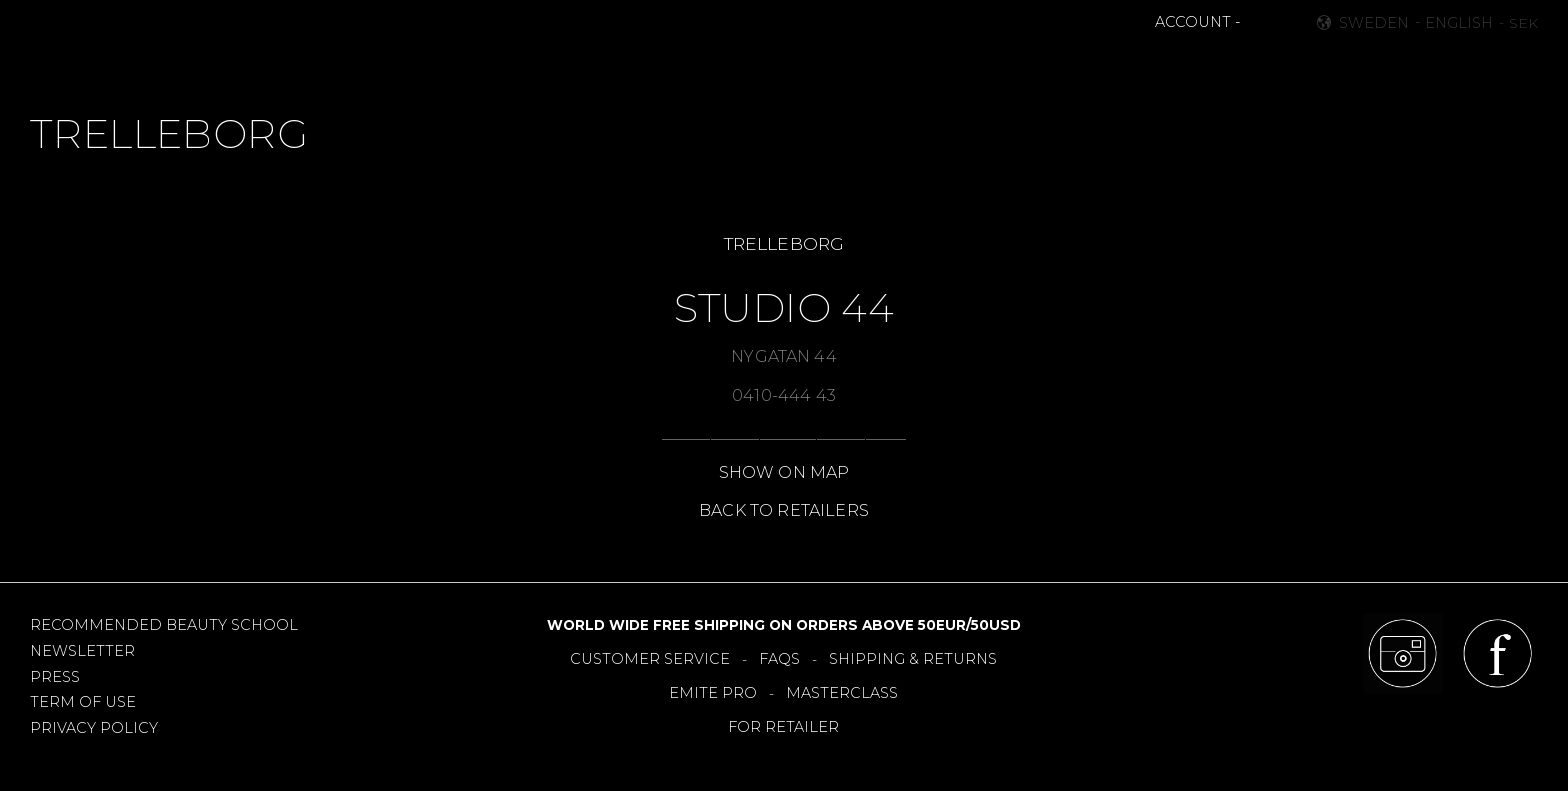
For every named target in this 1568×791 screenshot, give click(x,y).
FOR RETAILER (783, 727)
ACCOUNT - (1197, 22)
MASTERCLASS (842, 693)
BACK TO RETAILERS (784, 510)
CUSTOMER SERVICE (650, 659)
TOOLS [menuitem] (797, 66)
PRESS (55, 677)
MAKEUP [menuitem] (521, 66)
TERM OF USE (83, 702)
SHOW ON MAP (784, 472)
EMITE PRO (713, 693)
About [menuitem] (1058, 66)
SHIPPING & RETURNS (913, 659)
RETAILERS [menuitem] (968, 66)
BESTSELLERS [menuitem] (698, 66)
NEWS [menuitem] (600, 66)
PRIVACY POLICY (94, 728)
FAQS (779, 659)
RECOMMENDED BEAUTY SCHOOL (164, 625)
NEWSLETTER (82, 651)
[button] (1258, 23)
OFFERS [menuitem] (875, 66)
